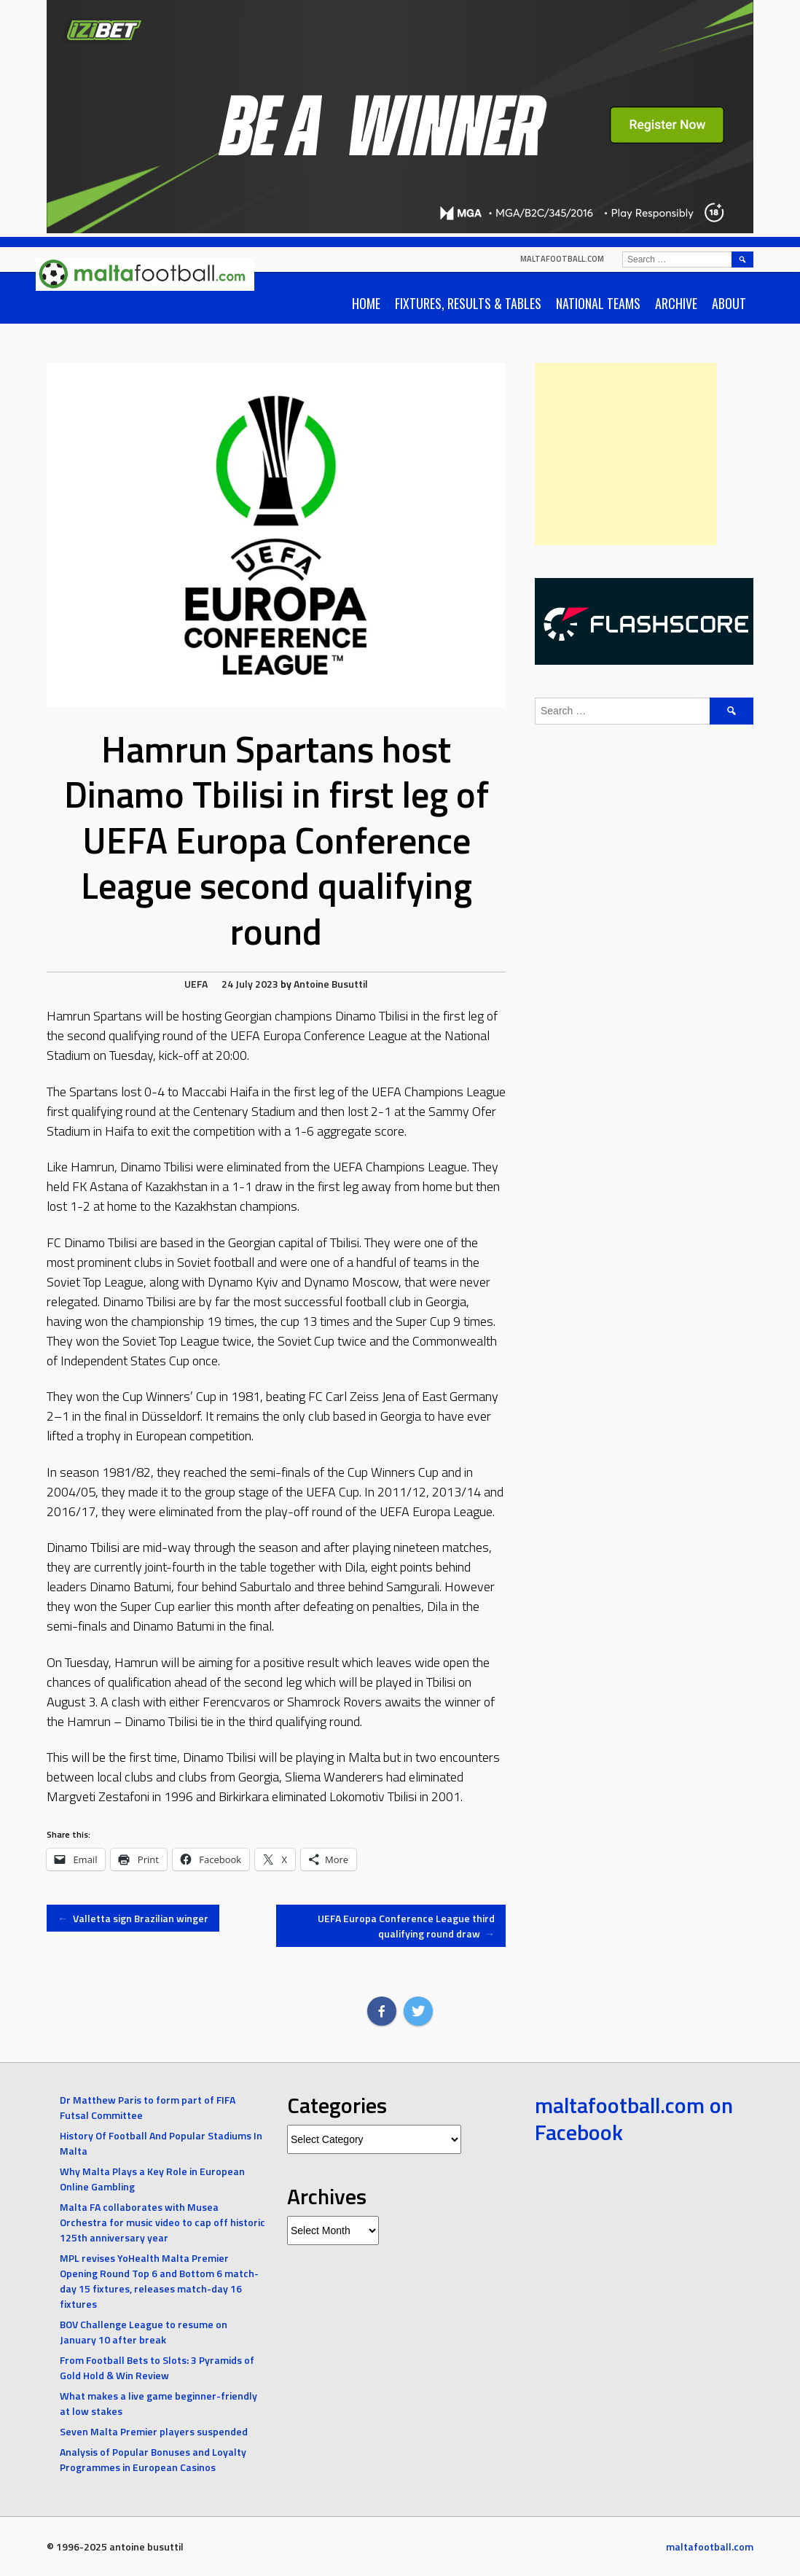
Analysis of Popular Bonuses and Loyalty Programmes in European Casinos (153, 2459)
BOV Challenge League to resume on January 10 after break (143, 2332)
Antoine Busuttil (331, 983)
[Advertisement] (626, 454)
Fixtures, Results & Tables (468, 303)
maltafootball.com (562, 259)
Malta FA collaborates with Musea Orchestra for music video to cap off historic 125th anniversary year (162, 2222)
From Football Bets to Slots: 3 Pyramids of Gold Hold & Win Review (157, 2367)
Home (366, 303)
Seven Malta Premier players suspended (154, 2431)
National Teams (598, 303)
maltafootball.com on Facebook (634, 2119)
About (729, 303)
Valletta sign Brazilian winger (133, 1918)
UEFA (196, 983)
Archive (676, 303)
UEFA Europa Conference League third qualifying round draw (406, 1925)
